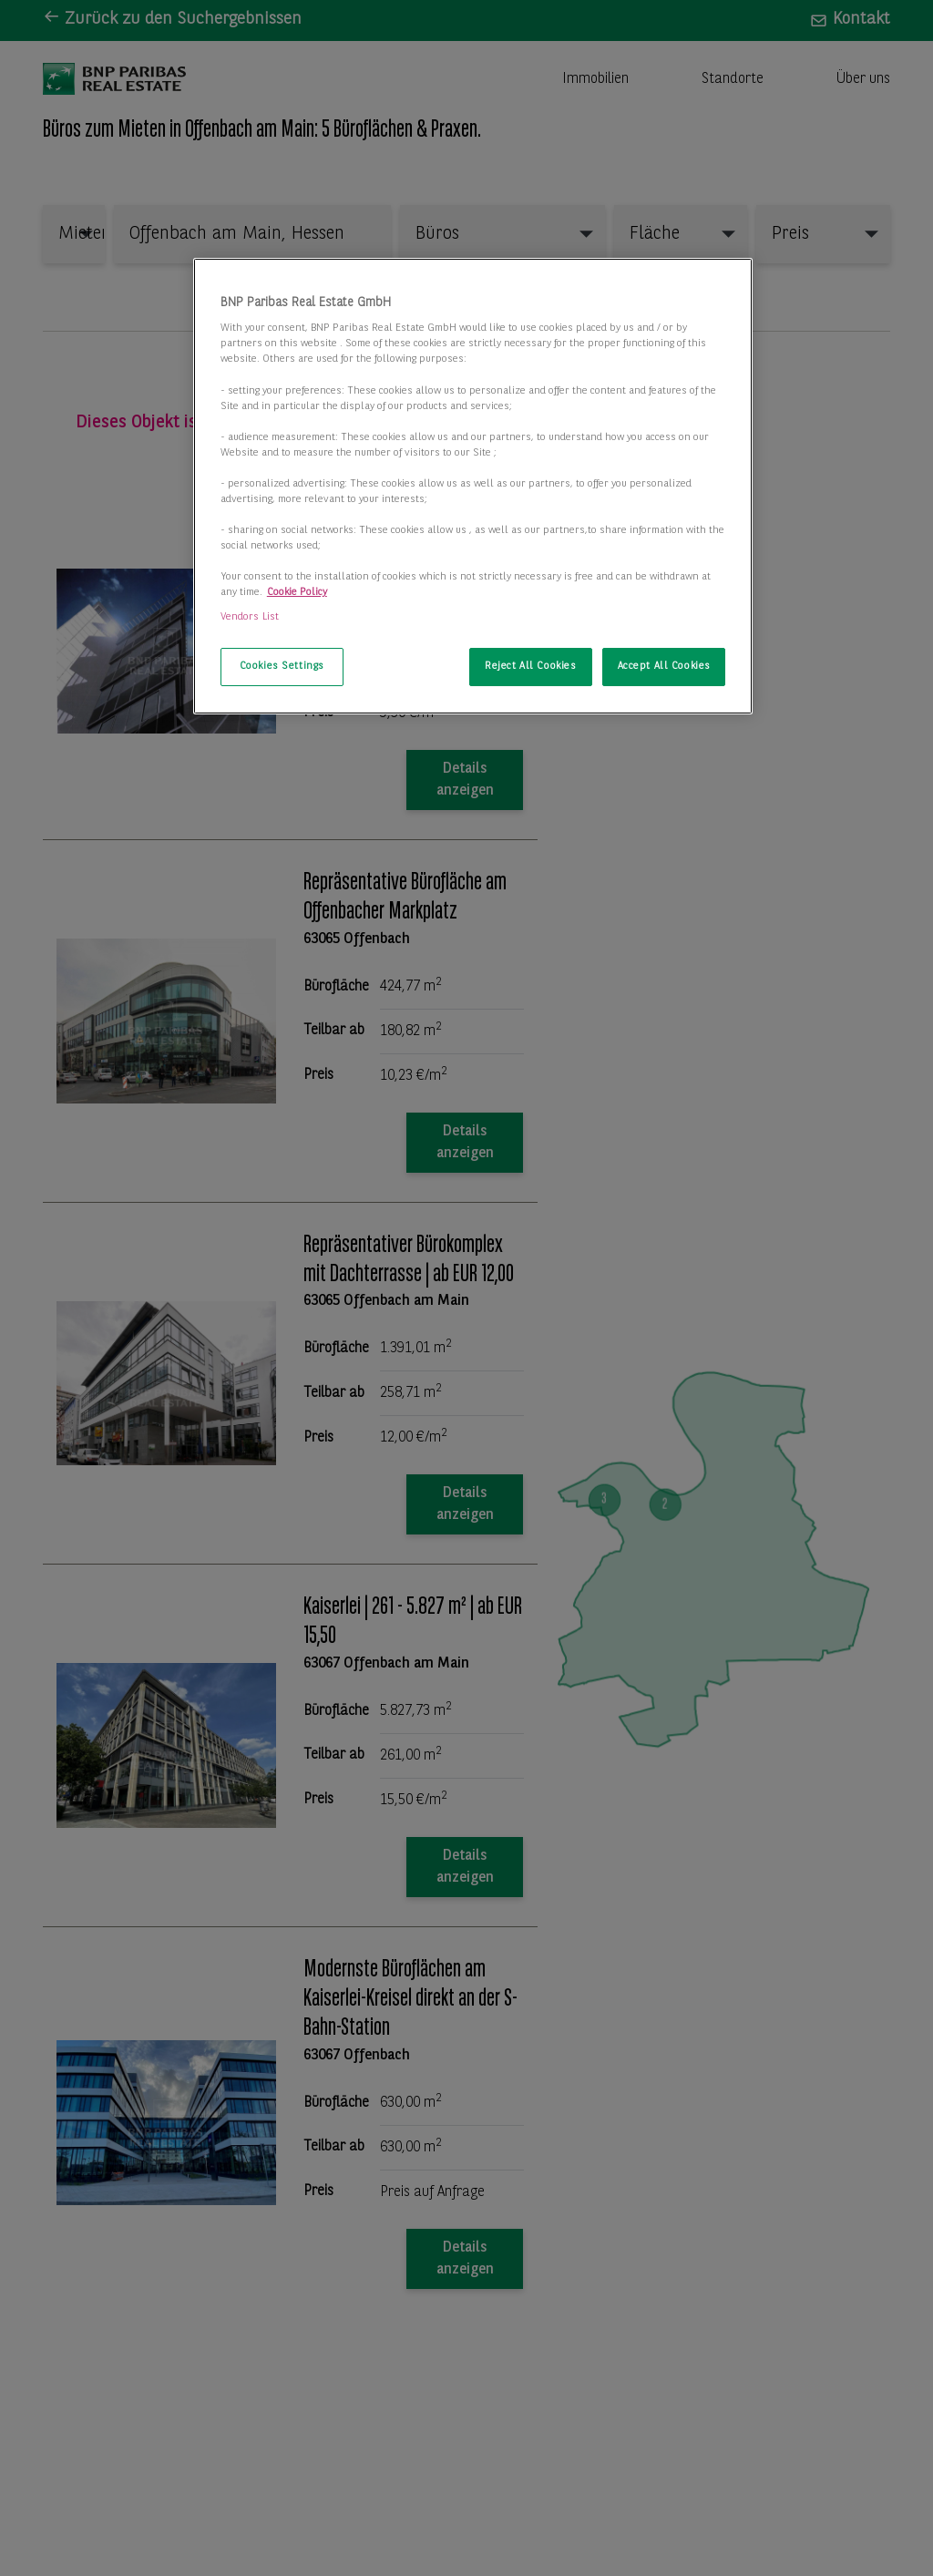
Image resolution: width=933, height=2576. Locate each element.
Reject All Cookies (530, 666)
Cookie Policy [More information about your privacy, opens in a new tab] (297, 592)
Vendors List (249, 616)
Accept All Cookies (664, 666)
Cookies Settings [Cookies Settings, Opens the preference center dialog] (282, 666)
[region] (473, 486)
